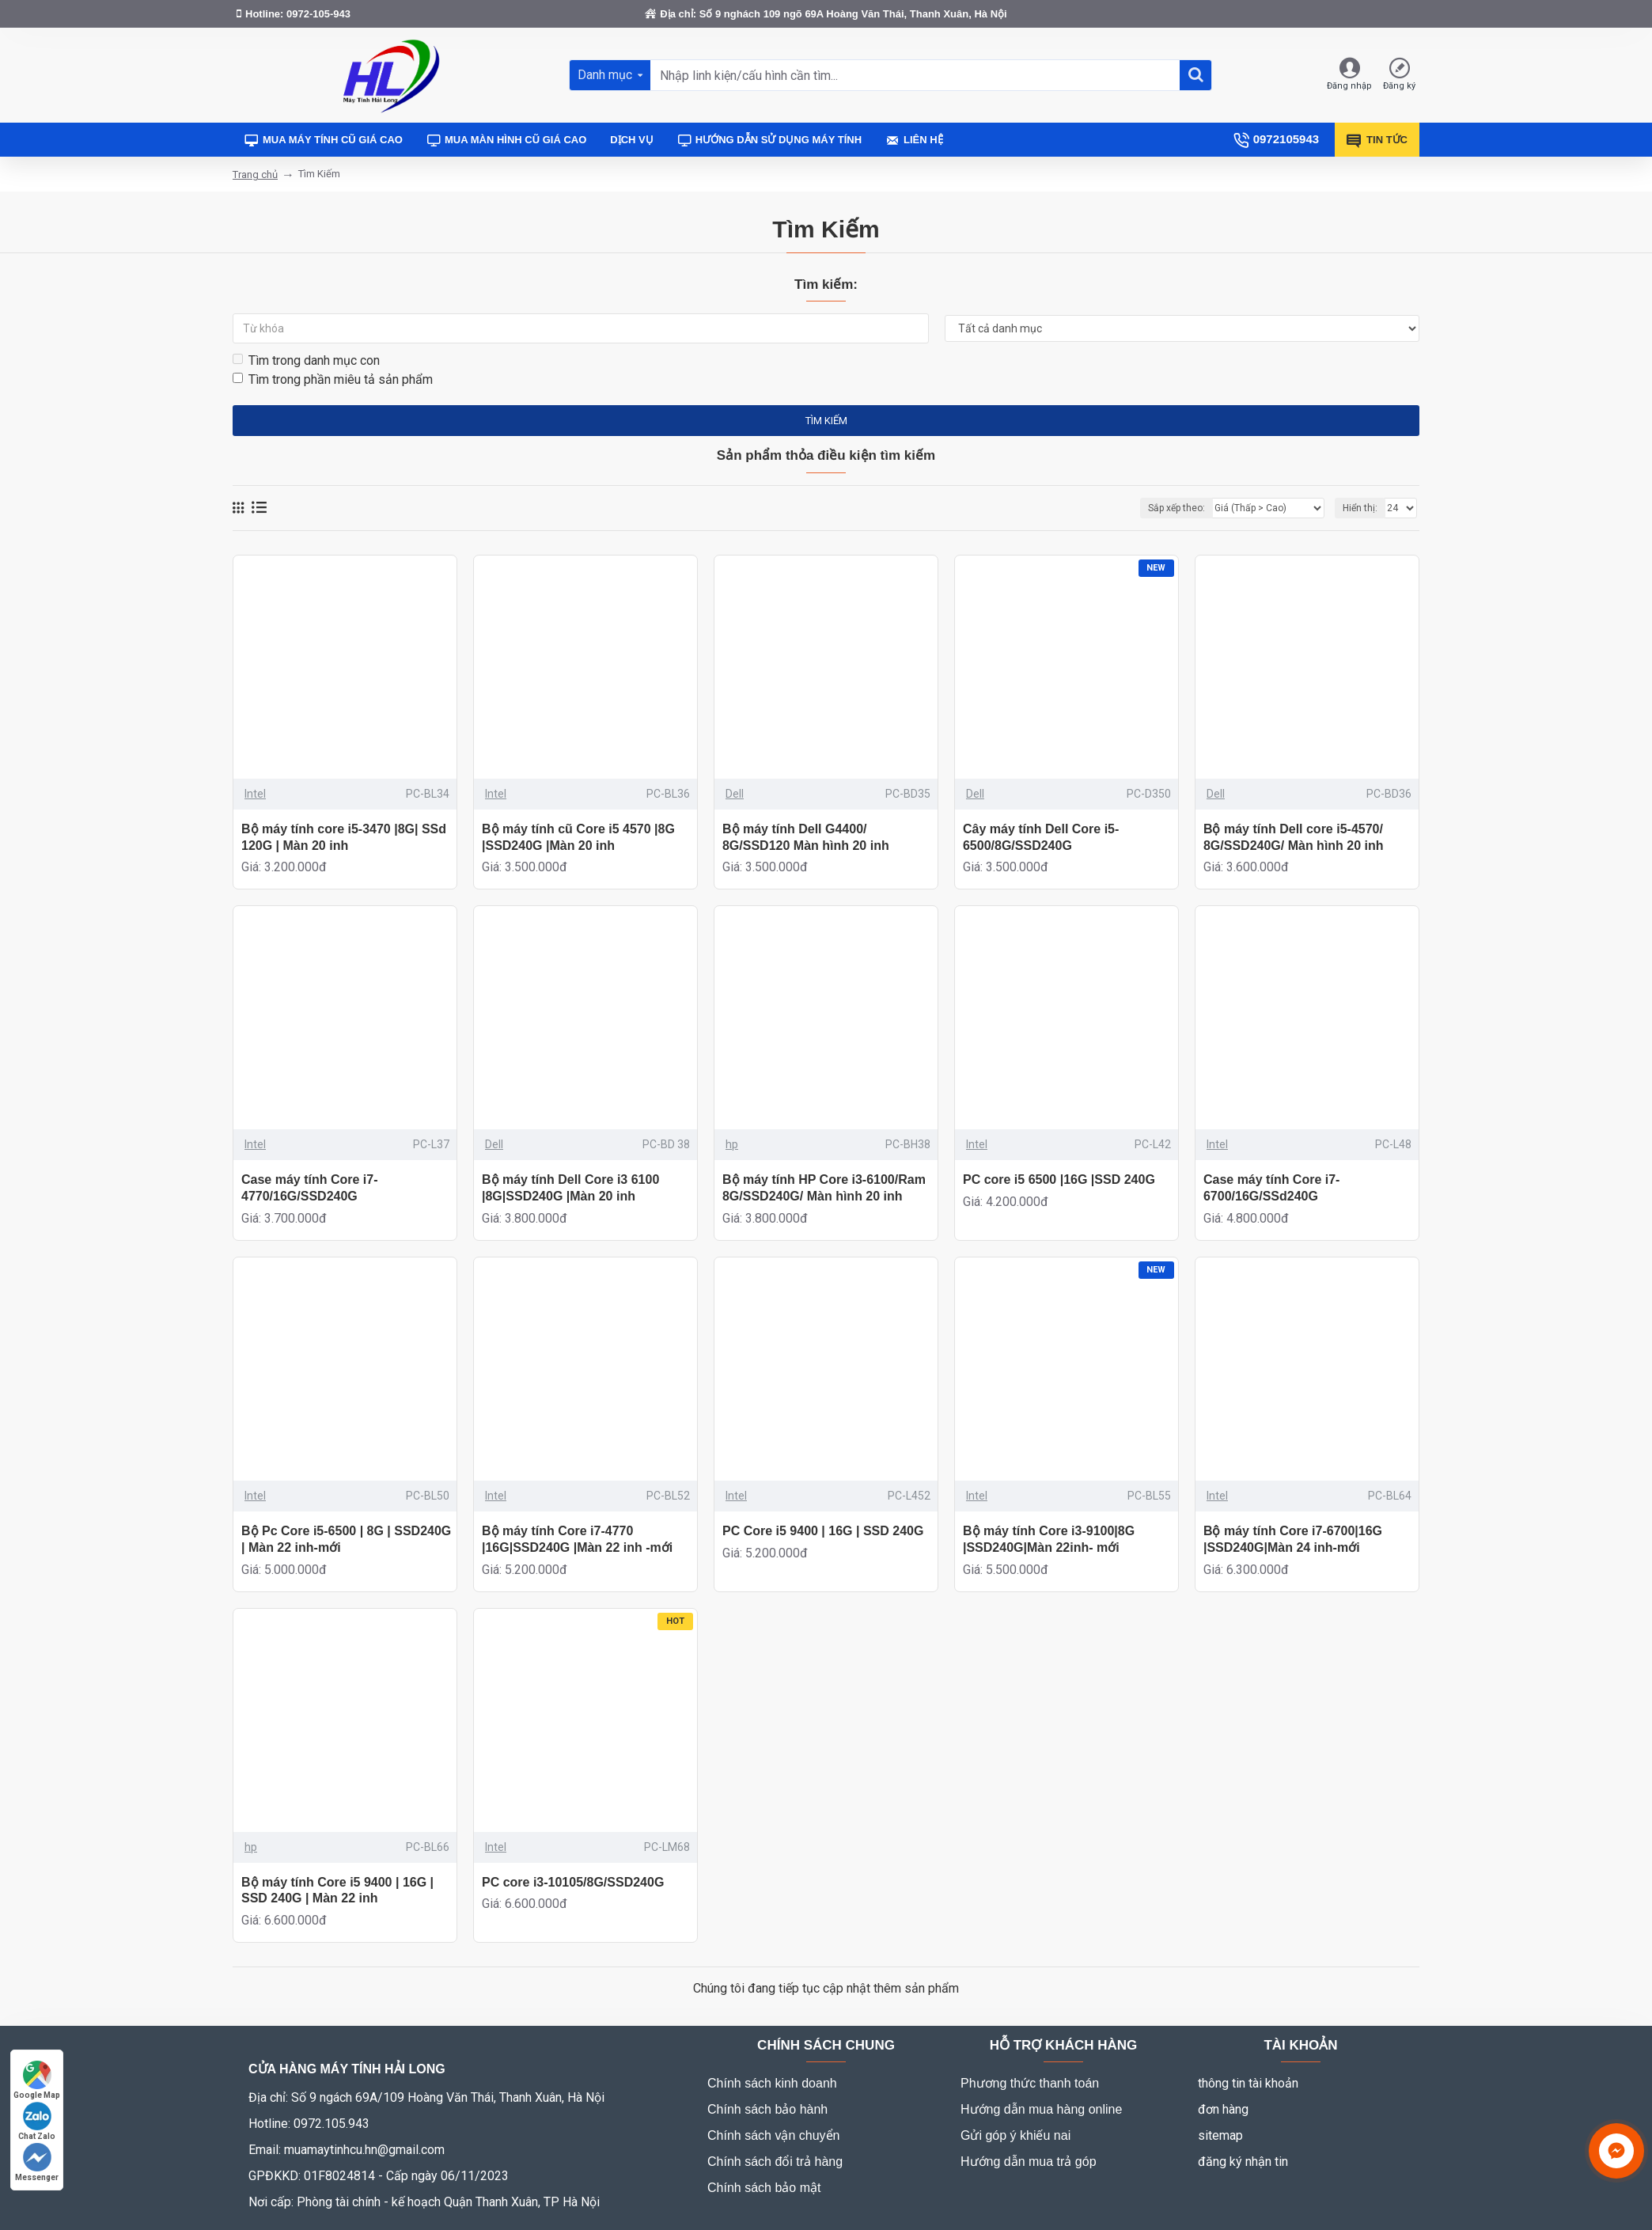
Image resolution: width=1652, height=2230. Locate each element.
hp (732, 1144)
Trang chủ (255, 174)
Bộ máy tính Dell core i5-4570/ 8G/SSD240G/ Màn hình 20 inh (1293, 837)
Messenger (37, 2162)
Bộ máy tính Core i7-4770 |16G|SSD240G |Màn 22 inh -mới (577, 1539)
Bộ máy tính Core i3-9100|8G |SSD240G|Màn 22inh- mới (1049, 1539)
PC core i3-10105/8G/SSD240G (573, 1882)
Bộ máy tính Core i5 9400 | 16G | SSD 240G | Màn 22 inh (337, 1890)
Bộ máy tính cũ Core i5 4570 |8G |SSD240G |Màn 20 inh (578, 837)
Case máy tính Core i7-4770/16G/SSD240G (309, 1188)
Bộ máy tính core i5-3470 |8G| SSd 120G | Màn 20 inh (343, 837)
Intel (255, 793)
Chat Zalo (36, 2121)
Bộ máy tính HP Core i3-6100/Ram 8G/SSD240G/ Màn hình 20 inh (824, 1188)
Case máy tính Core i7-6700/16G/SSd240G (1271, 1188)
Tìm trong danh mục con (306, 360)
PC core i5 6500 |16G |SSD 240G (1059, 1179)
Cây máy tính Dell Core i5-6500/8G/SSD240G (1041, 837)
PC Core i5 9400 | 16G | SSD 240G (822, 1531)
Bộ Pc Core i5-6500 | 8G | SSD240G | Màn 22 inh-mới (346, 1539)
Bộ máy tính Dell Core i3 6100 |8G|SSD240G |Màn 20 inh (570, 1188)
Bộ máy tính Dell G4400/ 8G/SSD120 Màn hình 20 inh (805, 837)
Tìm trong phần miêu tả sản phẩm (333, 379)
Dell (735, 793)
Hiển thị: (1360, 508)
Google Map (36, 2080)
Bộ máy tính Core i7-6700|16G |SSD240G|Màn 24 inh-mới (1292, 1539)
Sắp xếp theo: (1176, 508)
